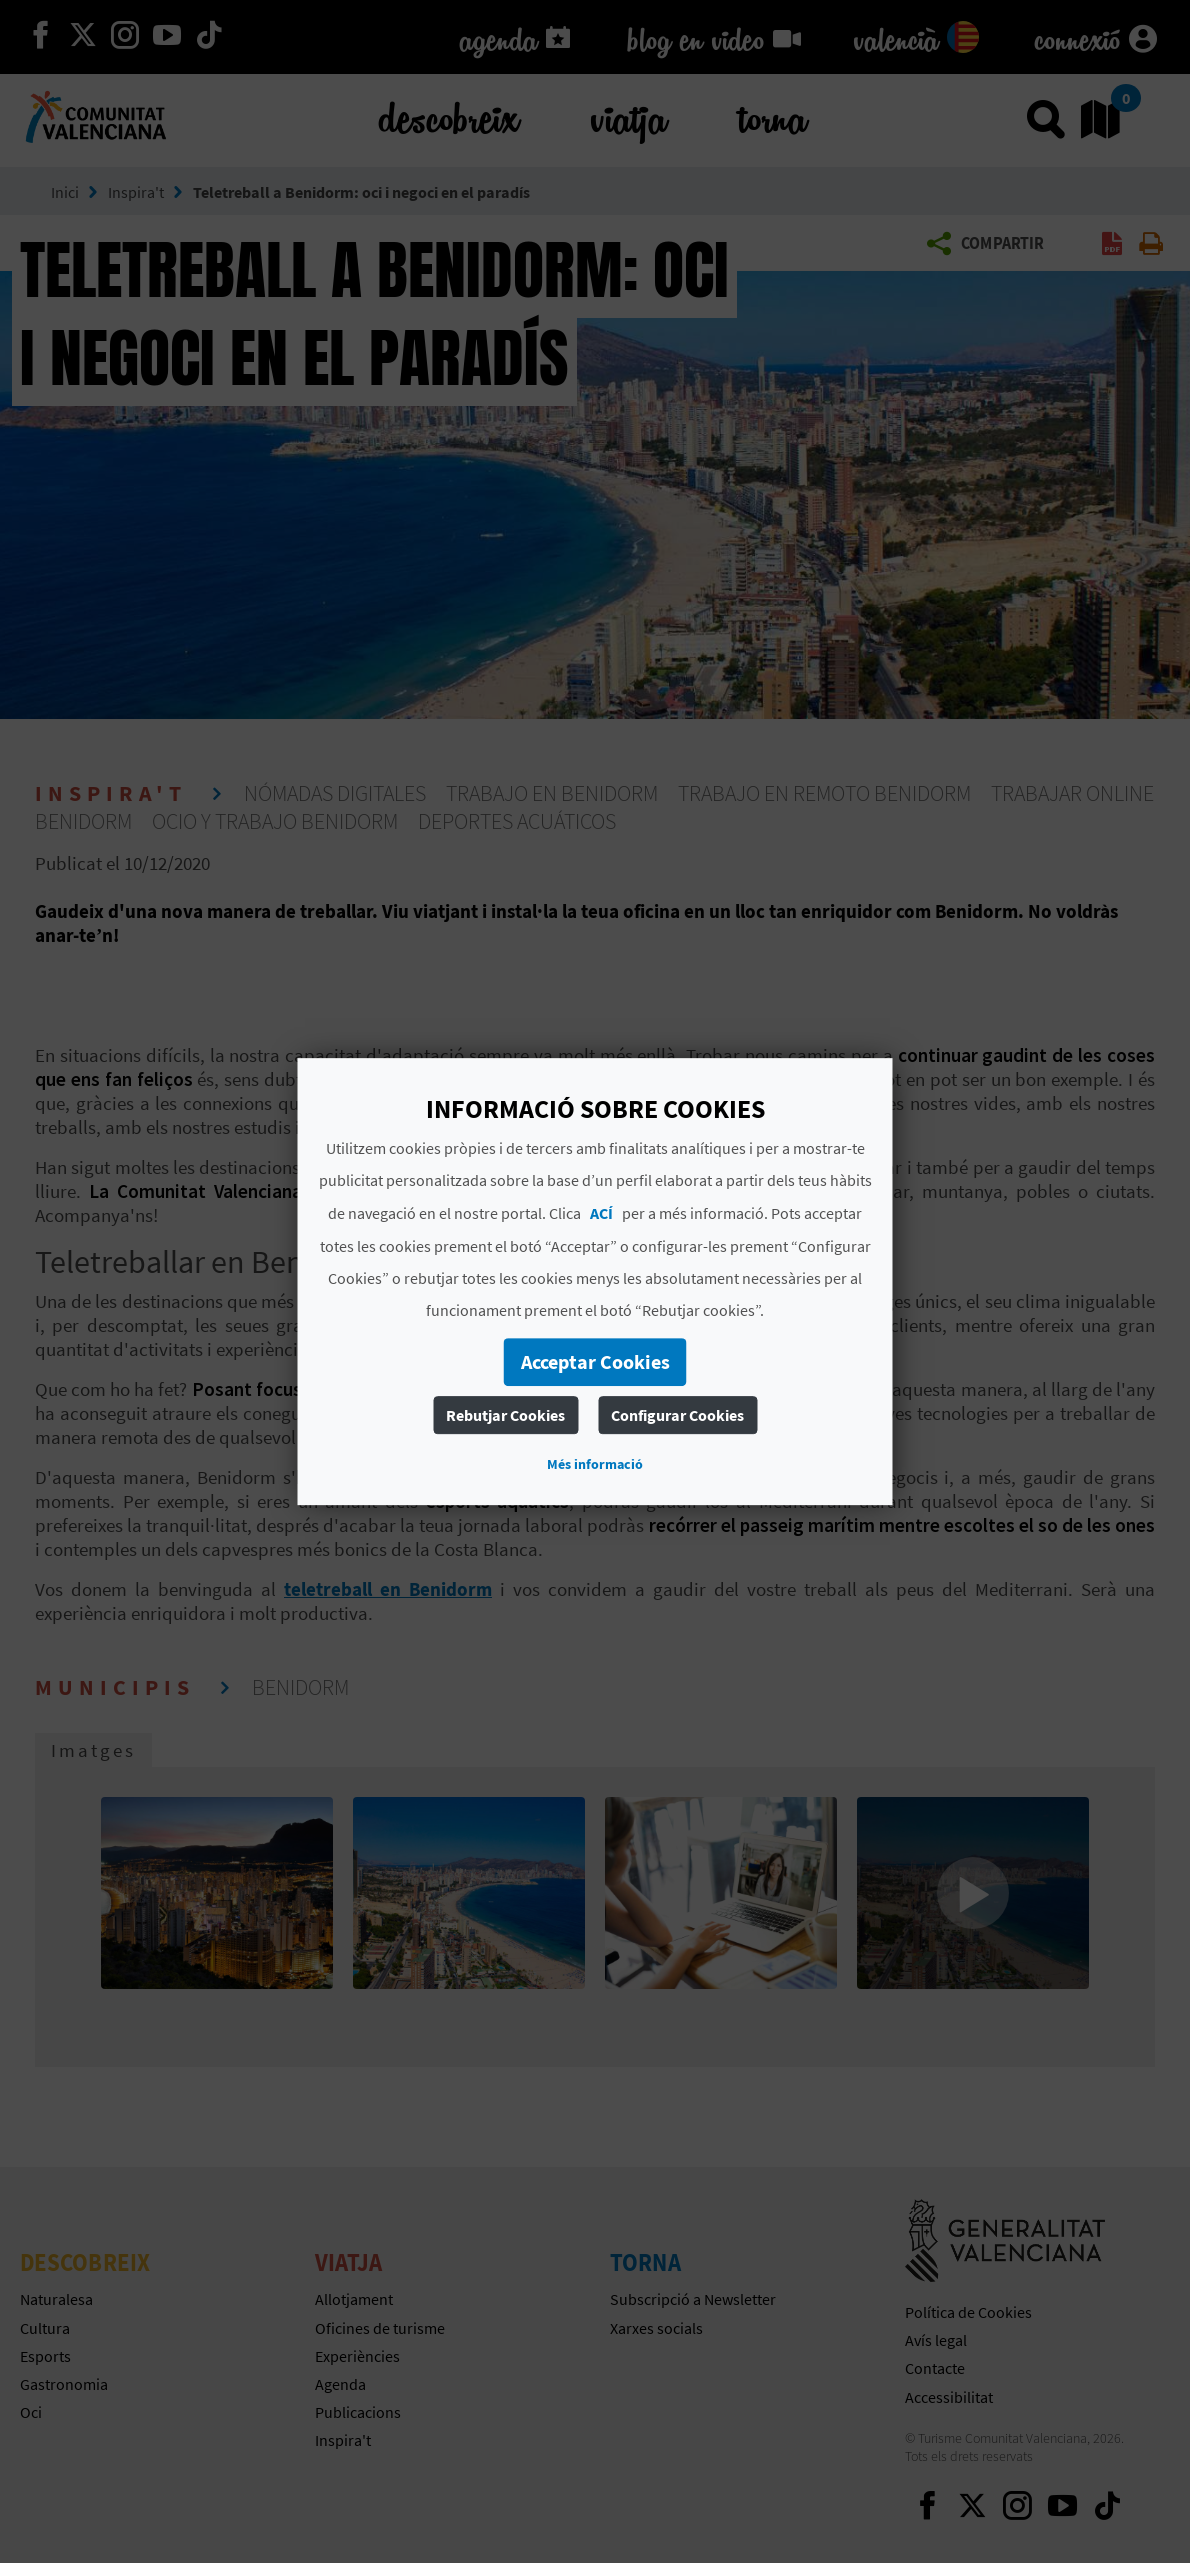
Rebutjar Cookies (505, 1415)
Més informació (595, 1464)
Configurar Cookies (677, 1415)
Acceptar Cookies (595, 1361)
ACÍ (601, 1213)
